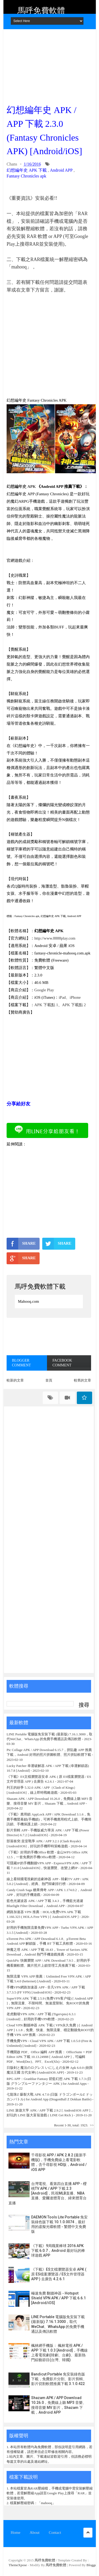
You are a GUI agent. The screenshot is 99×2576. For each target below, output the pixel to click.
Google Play (44, 990)
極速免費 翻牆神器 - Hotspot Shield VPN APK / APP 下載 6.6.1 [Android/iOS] (58, 2298)
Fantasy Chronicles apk (26, 176)
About (35, 2532)
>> (92, 2125)
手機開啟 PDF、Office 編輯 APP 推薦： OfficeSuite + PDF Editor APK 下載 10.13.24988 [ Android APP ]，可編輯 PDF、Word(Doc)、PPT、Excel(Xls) (49, 2057)
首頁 (48, 1380)
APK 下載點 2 (74, 1005)
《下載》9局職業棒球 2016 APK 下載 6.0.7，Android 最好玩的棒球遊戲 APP (58, 2250)
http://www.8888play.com (55, 938)
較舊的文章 (82, 1380)
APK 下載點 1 (46, 1005)
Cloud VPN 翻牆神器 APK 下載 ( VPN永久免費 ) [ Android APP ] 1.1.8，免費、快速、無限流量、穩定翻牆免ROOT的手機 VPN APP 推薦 (50, 2030)
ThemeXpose (18, 2565)
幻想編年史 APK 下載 (27, 170)
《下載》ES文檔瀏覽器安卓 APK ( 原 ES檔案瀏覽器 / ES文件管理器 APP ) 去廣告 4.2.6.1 (58, 2274)
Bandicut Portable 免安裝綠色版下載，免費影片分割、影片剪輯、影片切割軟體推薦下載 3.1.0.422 (59, 2379)
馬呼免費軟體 (41, 10)
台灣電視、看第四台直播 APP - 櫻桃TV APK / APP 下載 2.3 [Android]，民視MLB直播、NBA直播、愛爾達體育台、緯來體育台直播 (47, 2193)
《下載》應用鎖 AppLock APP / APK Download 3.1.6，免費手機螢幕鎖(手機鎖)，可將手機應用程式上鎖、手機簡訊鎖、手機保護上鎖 (49, 1819)
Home (16, 2532)
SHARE (21, 1243)
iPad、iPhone (70, 997)
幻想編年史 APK (21, 486)
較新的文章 (15, 1380)
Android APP (61, 170)
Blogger (92, 2565)
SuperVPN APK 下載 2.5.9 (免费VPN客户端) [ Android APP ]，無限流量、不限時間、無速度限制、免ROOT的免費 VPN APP (50, 2003)
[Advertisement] (48, 65)
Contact (55, 2532)
